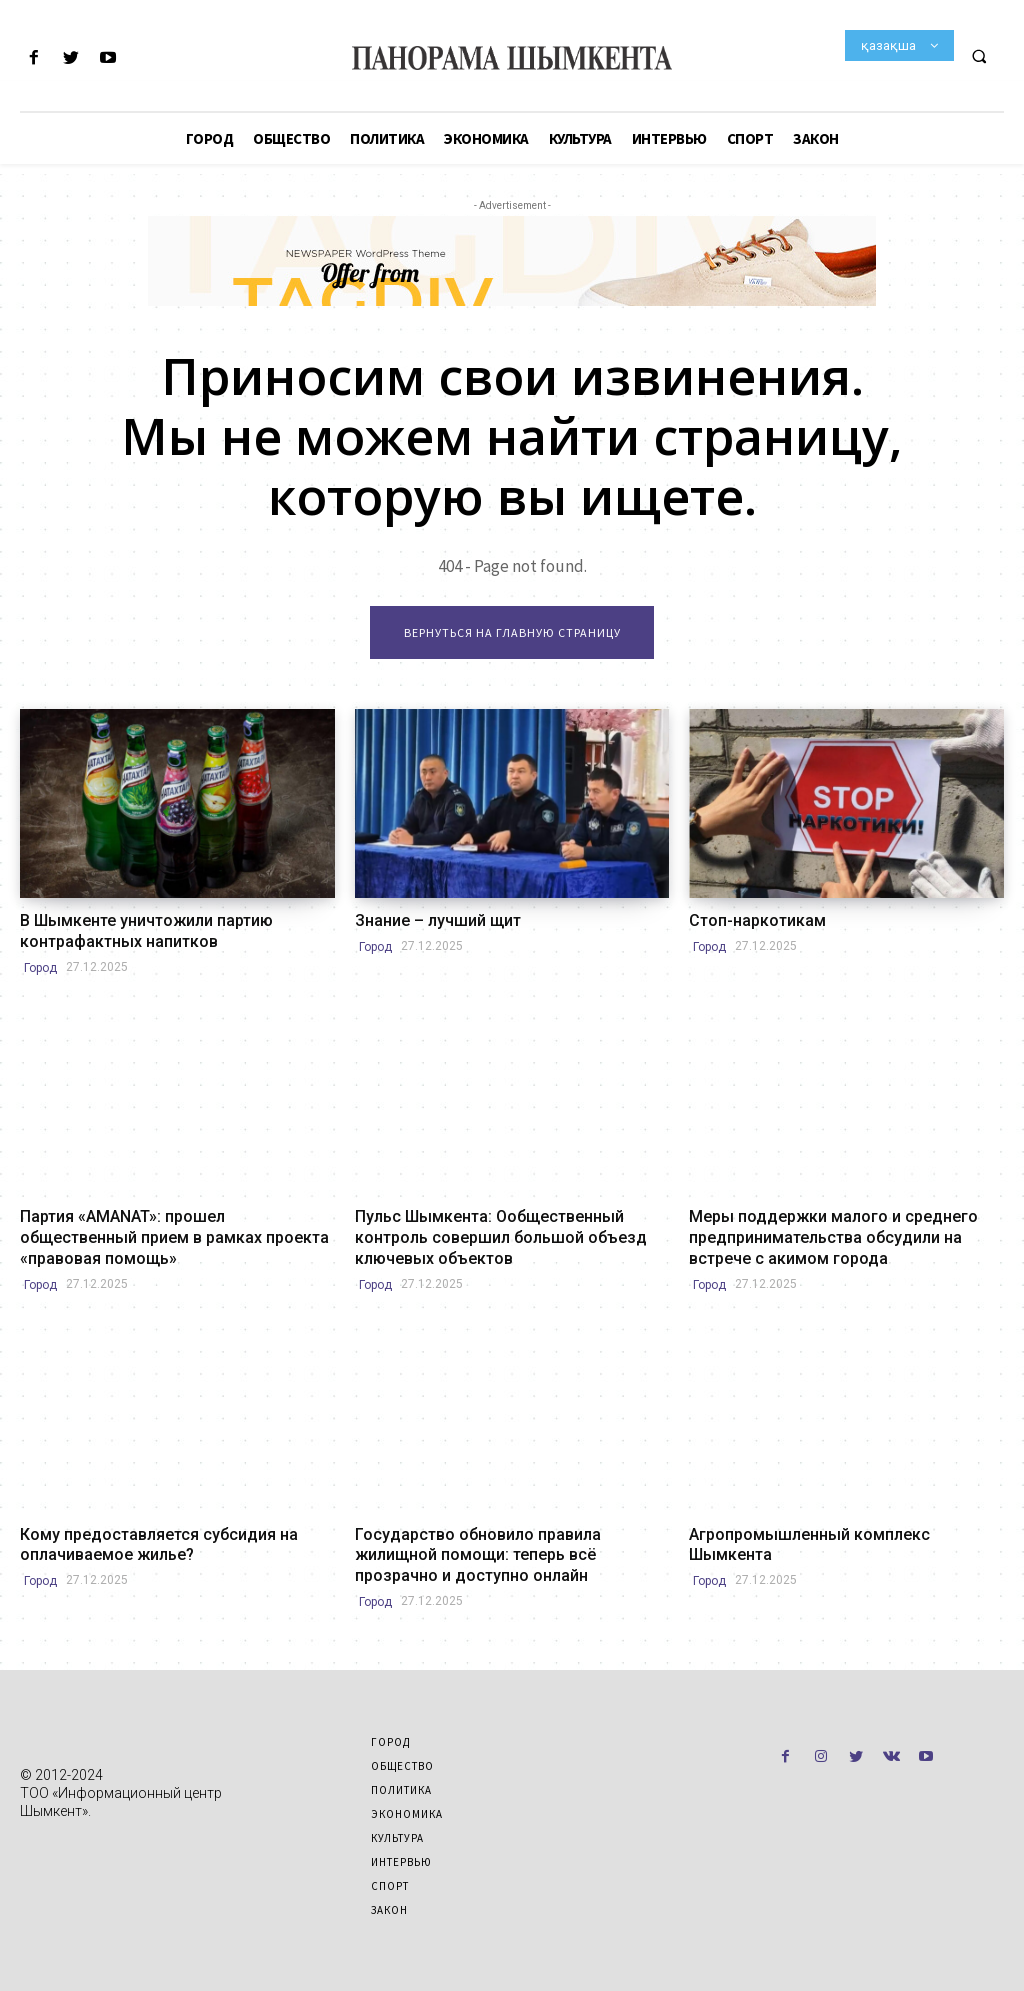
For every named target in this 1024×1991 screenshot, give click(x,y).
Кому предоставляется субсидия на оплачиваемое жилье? (143, 1531)
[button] (979, 56)
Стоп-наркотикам (750, 922)
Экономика (407, 1795)
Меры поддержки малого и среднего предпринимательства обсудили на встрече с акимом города (845, 1231)
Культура (397, 1819)
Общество (402, 1747)
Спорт (390, 1867)
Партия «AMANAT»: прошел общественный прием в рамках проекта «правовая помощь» (174, 1222)
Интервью (401, 1843)
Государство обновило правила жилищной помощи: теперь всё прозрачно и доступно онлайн (504, 1540)
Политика (401, 1771)
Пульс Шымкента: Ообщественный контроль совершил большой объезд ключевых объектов (510, 1231)
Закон (389, 1891)
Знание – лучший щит (428, 922)
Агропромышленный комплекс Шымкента (835, 1522)
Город (40, 964)
